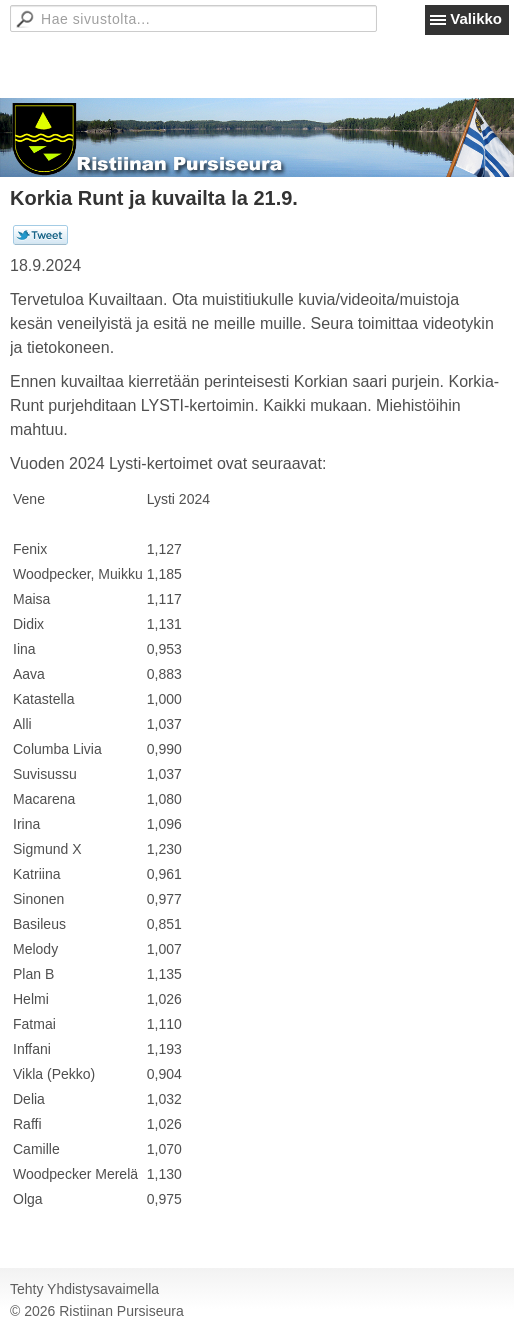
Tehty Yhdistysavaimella (84, 1289)
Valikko (476, 18)
